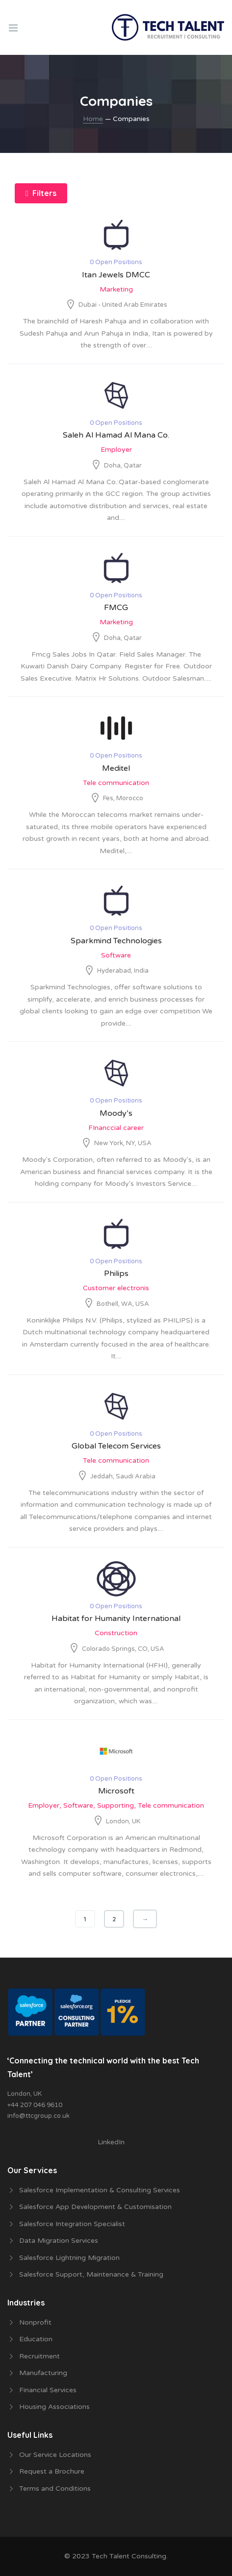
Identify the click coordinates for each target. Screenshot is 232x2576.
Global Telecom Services (116, 1446)
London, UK (123, 1821)
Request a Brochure (51, 2471)
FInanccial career (116, 1128)
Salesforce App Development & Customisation (95, 2207)
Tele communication (116, 783)
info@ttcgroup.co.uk (38, 2116)
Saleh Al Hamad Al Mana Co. (116, 435)
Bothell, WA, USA (123, 1304)
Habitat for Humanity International (116, 1618)
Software (116, 955)
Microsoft (116, 1791)
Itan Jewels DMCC (116, 275)
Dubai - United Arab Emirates (122, 305)
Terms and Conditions (55, 2488)
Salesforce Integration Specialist (72, 2224)
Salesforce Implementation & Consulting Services (99, 2190)
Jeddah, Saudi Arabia (122, 1476)
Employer (116, 449)
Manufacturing (43, 2373)
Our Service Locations (55, 2455)
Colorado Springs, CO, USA (123, 1649)
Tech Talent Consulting (129, 2556)
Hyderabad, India (123, 971)
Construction (116, 1633)
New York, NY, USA (123, 1143)
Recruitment (39, 2356)
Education (35, 2339)
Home (93, 119)
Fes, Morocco (123, 798)
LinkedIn (111, 2142)
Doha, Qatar (123, 465)
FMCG (116, 608)
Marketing (116, 289)
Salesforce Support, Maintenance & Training (91, 2274)
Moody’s (116, 1113)
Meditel (116, 768)
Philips (116, 1273)
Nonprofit (35, 2322)
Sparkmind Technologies (116, 941)
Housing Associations (54, 2407)
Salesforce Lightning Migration (69, 2258)
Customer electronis (116, 1288)
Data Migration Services (58, 2240)
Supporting (115, 1805)
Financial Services (48, 2390)
